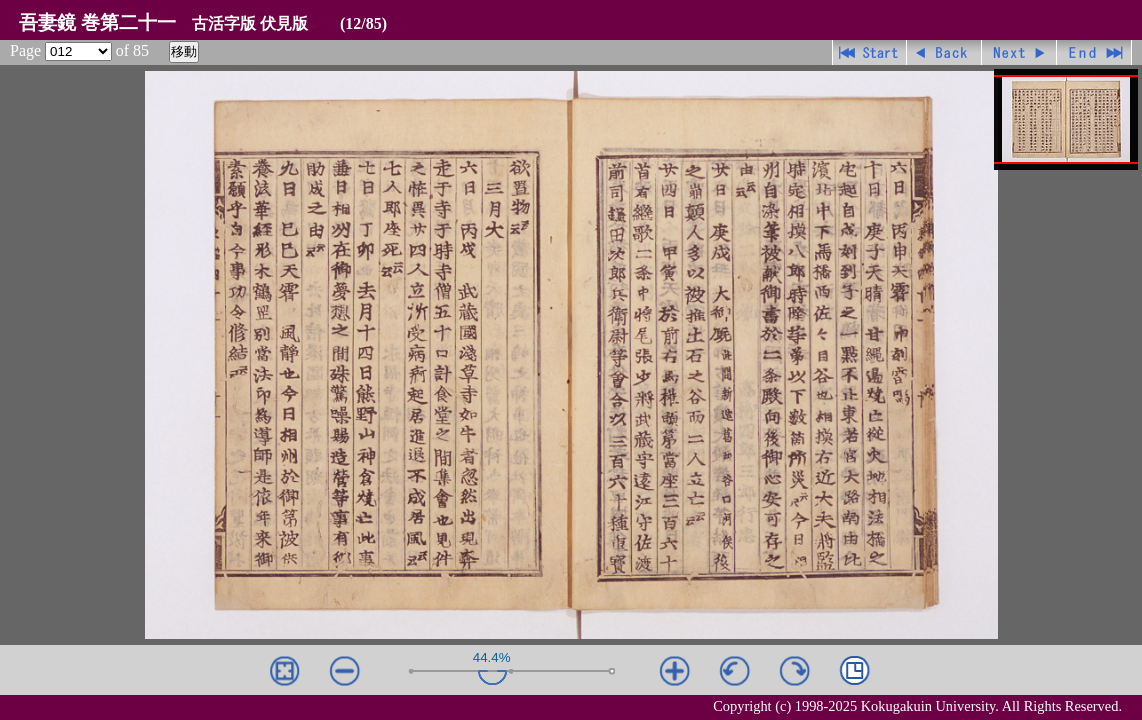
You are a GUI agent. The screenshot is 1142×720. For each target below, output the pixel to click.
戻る (944, 52)
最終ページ (1094, 52)
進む (1019, 52)
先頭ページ (869, 52)
